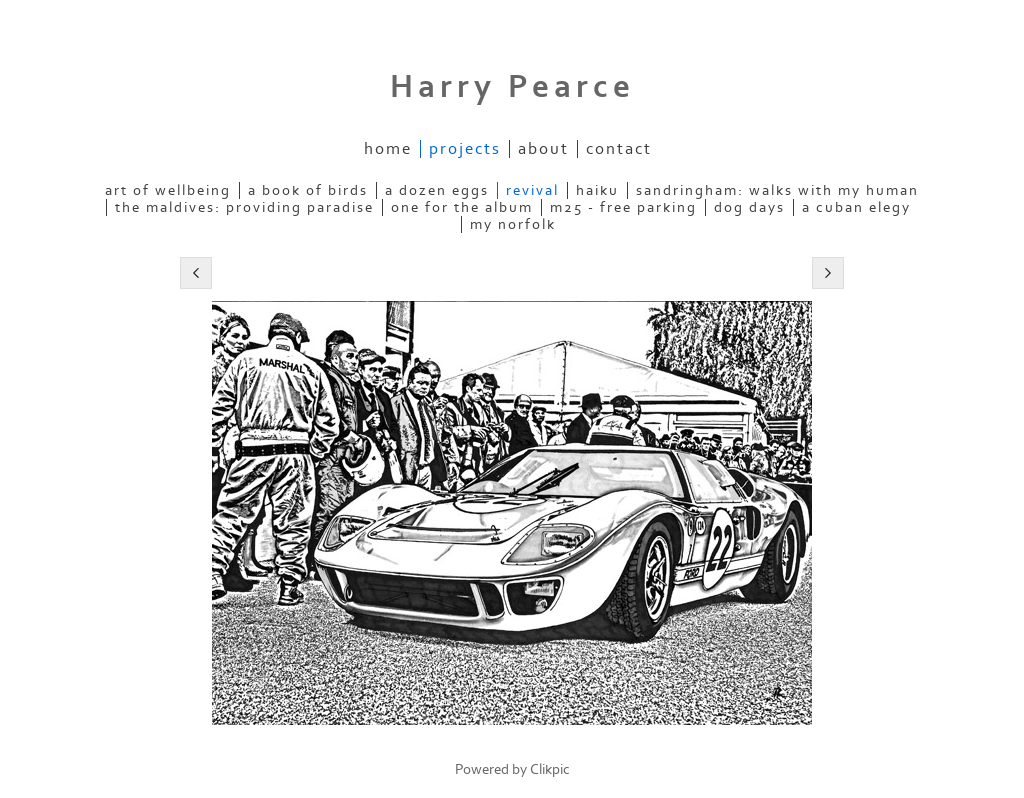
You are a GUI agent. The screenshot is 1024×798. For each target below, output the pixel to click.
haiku (597, 190)
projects (465, 149)
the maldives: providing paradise (244, 207)
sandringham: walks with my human (777, 190)
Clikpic (550, 769)
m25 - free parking (623, 207)
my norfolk (513, 224)
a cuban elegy (856, 207)
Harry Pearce (512, 87)
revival (532, 190)
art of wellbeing (168, 190)
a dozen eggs (437, 190)
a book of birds (308, 190)
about (543, 149)
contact (619, 149)
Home (388, 149)
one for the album (462, 207)
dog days (749, 207)
